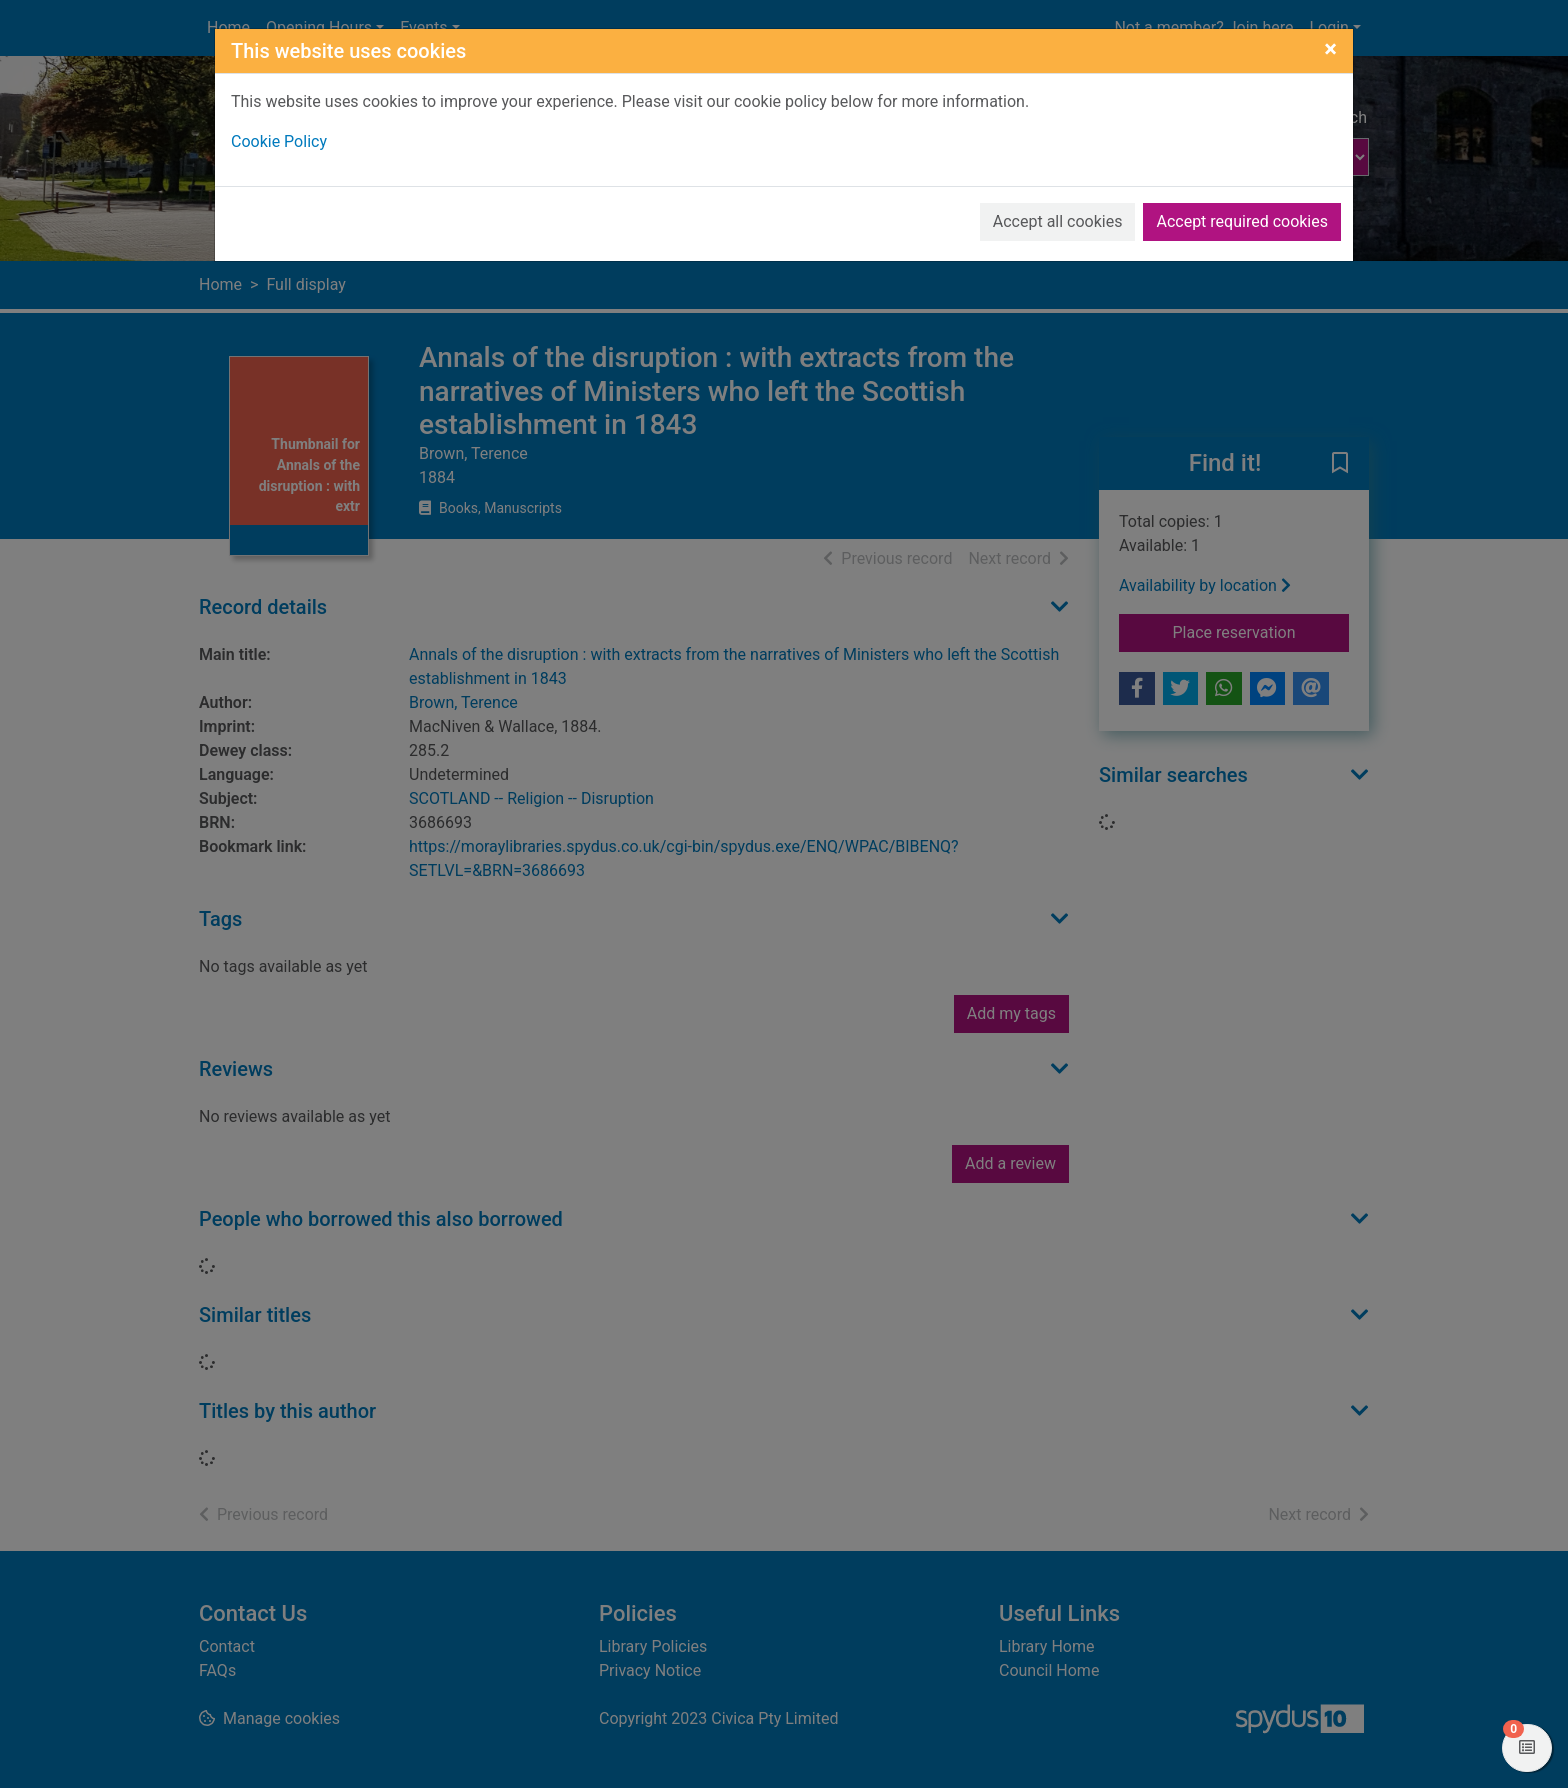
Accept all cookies (1058, 221)
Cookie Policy (279, 141)
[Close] (1330, 49)
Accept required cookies (1242, 221)
